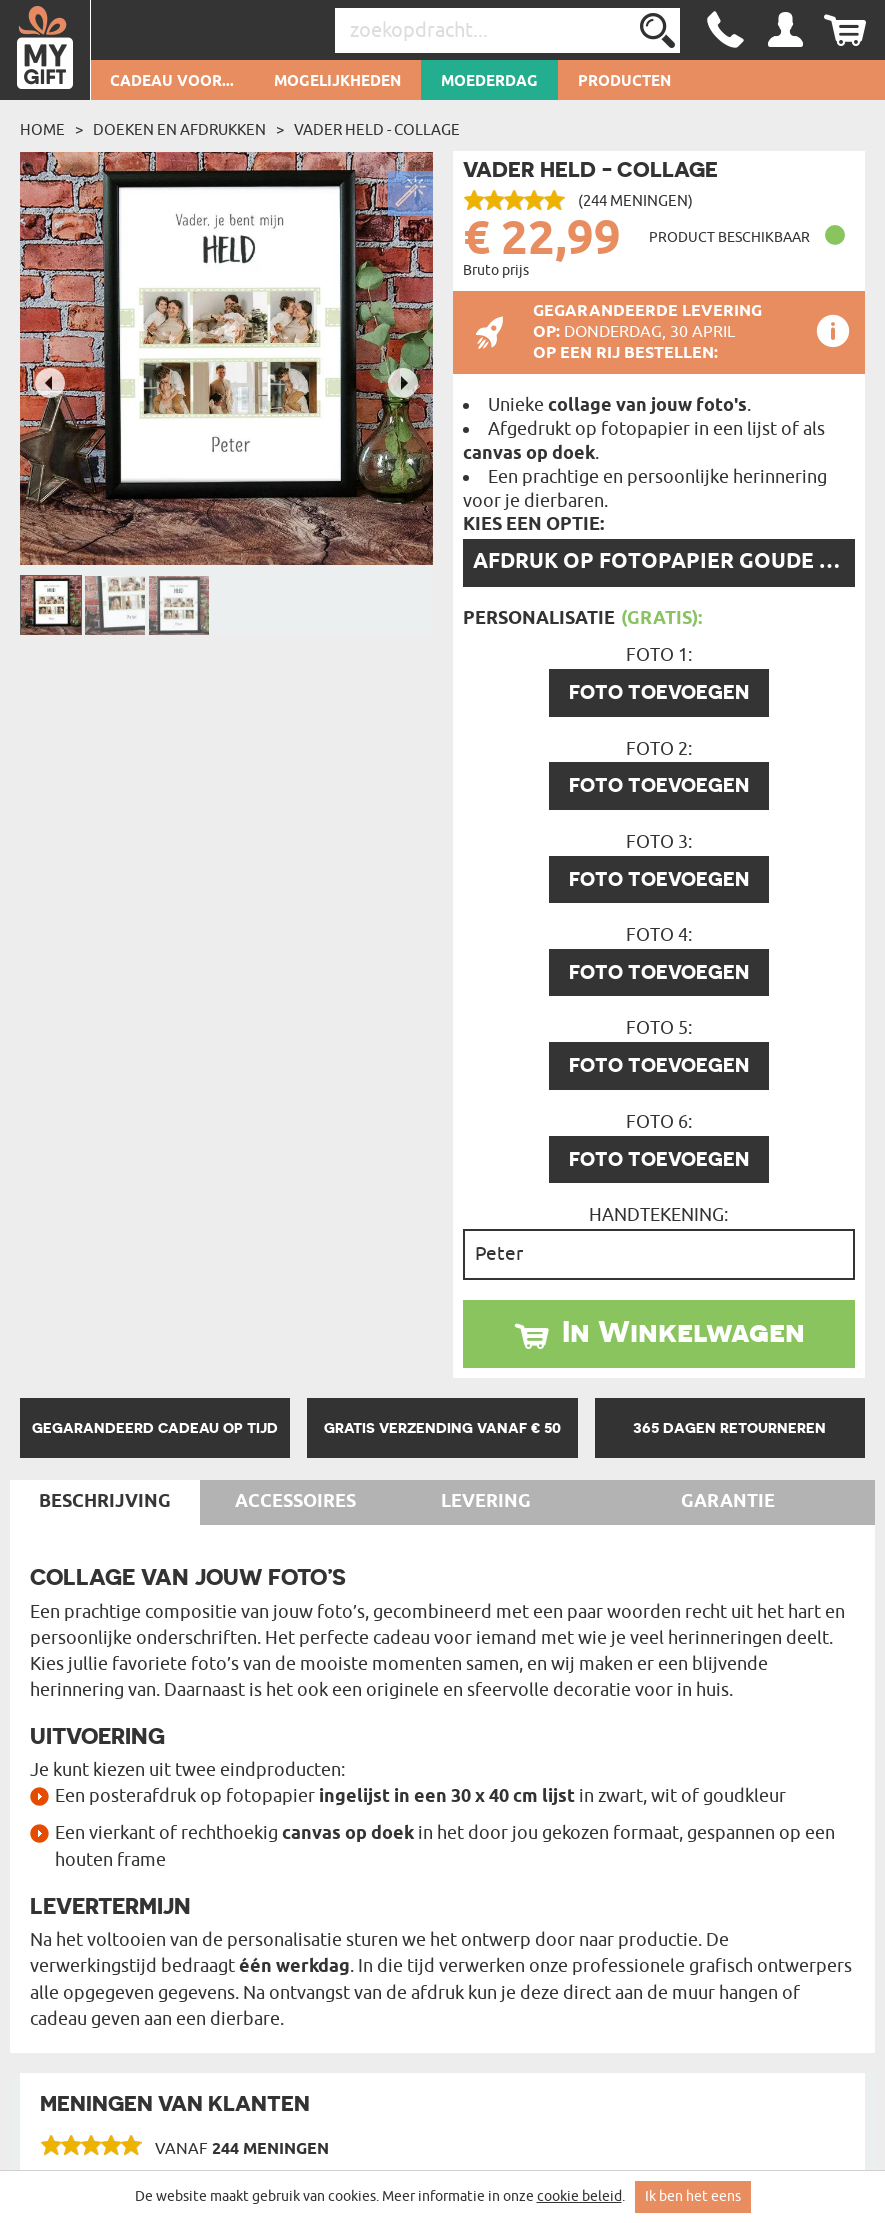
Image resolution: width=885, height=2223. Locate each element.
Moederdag (489, 82)
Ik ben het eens (693, 2196)
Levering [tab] (486, 1502)
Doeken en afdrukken (179, 130)
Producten (624, 82)
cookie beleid (579, 2196)
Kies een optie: (533, 525)
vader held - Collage (377, 130)
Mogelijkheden (337, 82)
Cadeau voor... (172, 82)
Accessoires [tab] (295, 1502)
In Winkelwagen (683, 1331)
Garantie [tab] (728, 1502)
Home (42, 130)
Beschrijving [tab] (105, 1502)
